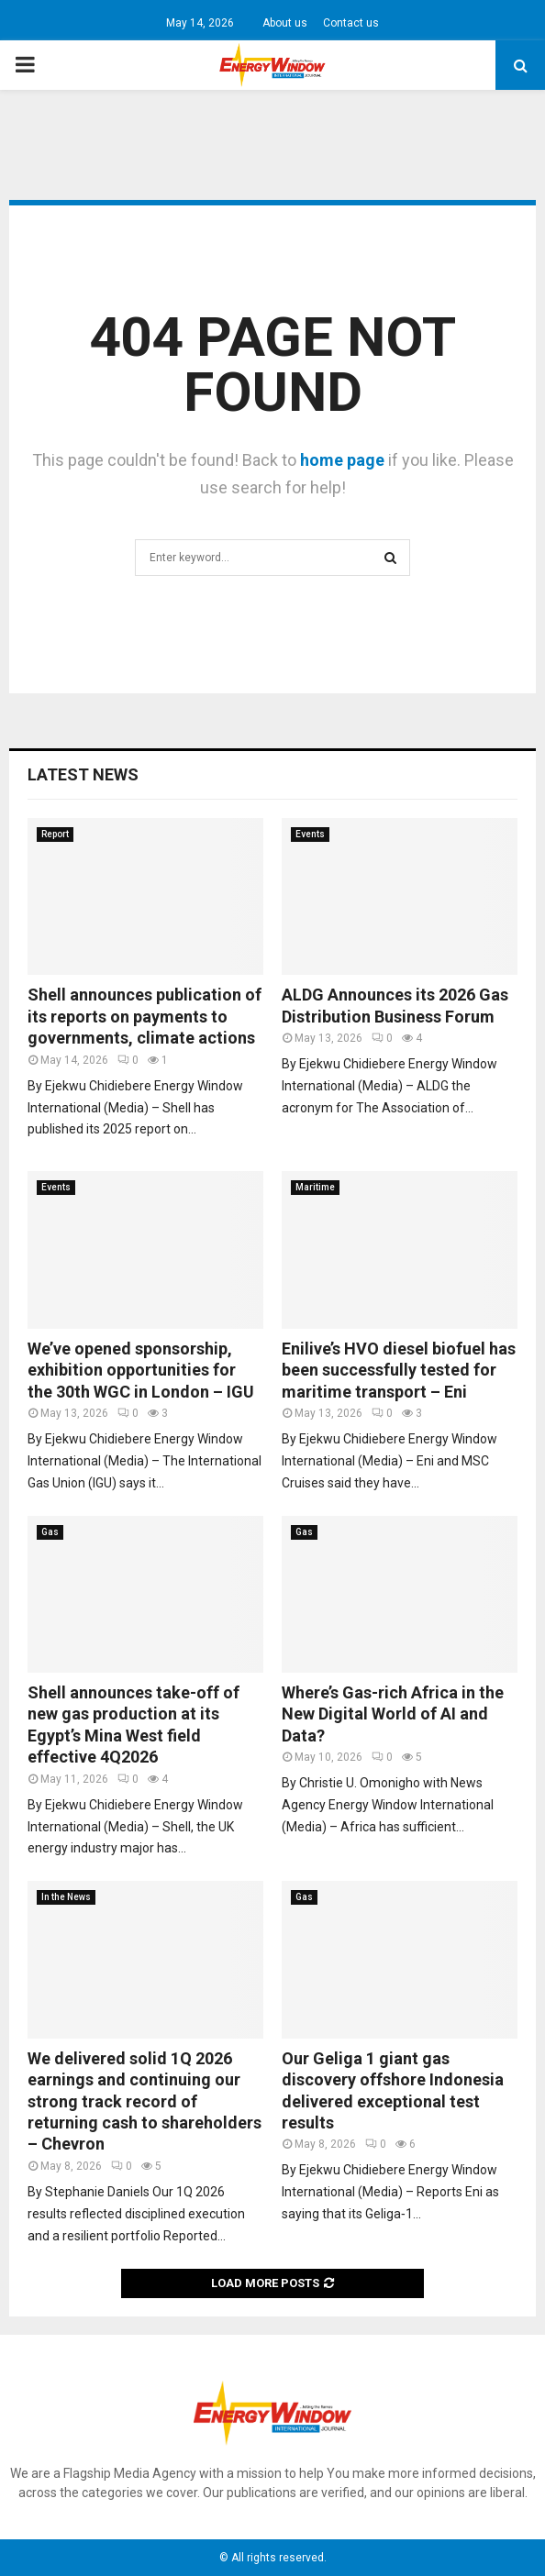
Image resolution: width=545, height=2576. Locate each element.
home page (342, 460)
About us (284, 23)
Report (55, 834)
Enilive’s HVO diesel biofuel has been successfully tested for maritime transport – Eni (399, 1370)
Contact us (351, 23)
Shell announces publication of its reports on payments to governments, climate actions (144, 1016)
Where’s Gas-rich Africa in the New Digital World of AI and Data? (393, 1714)
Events (310, 834)
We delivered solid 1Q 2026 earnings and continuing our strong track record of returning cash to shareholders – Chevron (144, 2101)
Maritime (315, 1187)
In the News (66, 1897)
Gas (50, 1532)
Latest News (83, 774)
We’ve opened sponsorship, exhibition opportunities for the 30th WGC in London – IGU (141, 1370)
